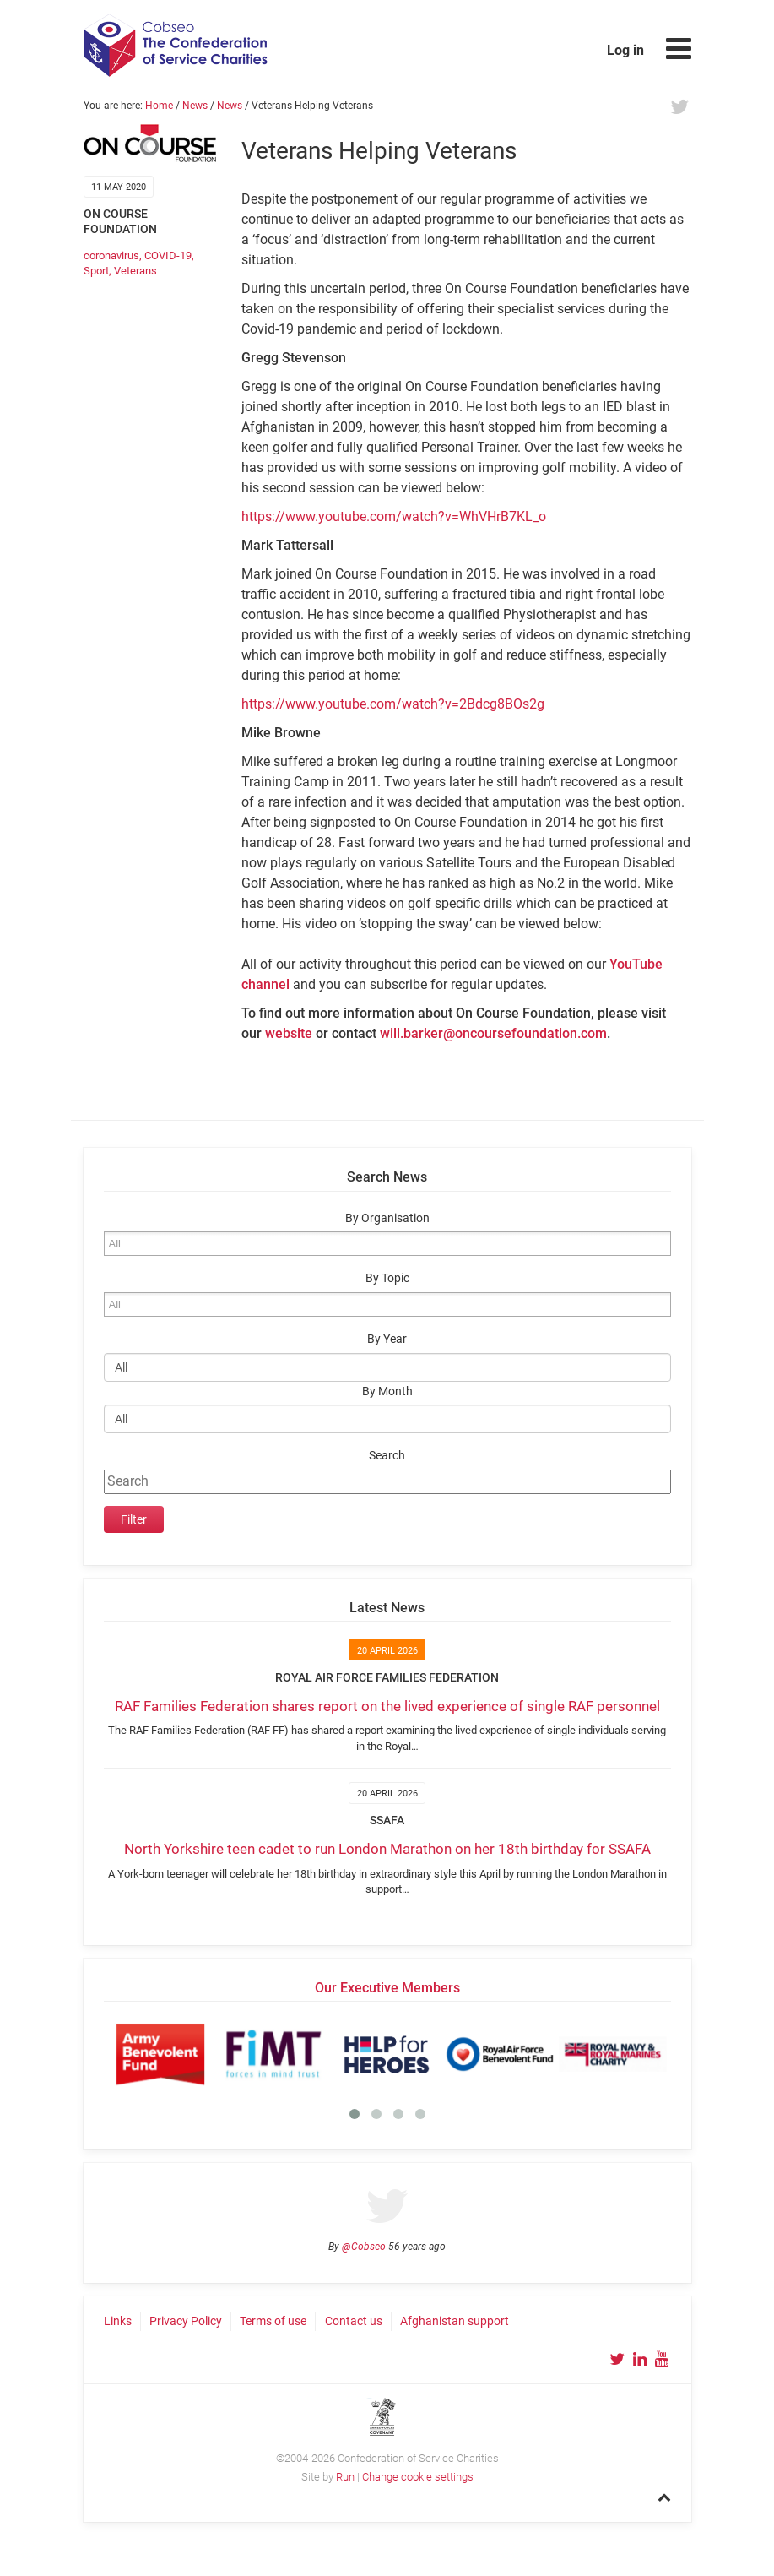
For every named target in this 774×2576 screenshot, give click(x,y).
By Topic (387, 1278)
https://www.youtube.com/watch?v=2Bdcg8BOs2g (392, 704)
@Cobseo (364, 2247)
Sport (96, 270)
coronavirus (111, 255)
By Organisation (387, 1218)
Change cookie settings (418, 2476)
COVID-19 (168, 255)
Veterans (135, 270)
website (288, 1033)
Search (387, 1455)
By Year (387, 1339)
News (195, 105)
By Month (387, 1391)
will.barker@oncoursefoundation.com (493, 1033)
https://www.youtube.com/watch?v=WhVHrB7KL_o (393, 516)
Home (159, 105)
